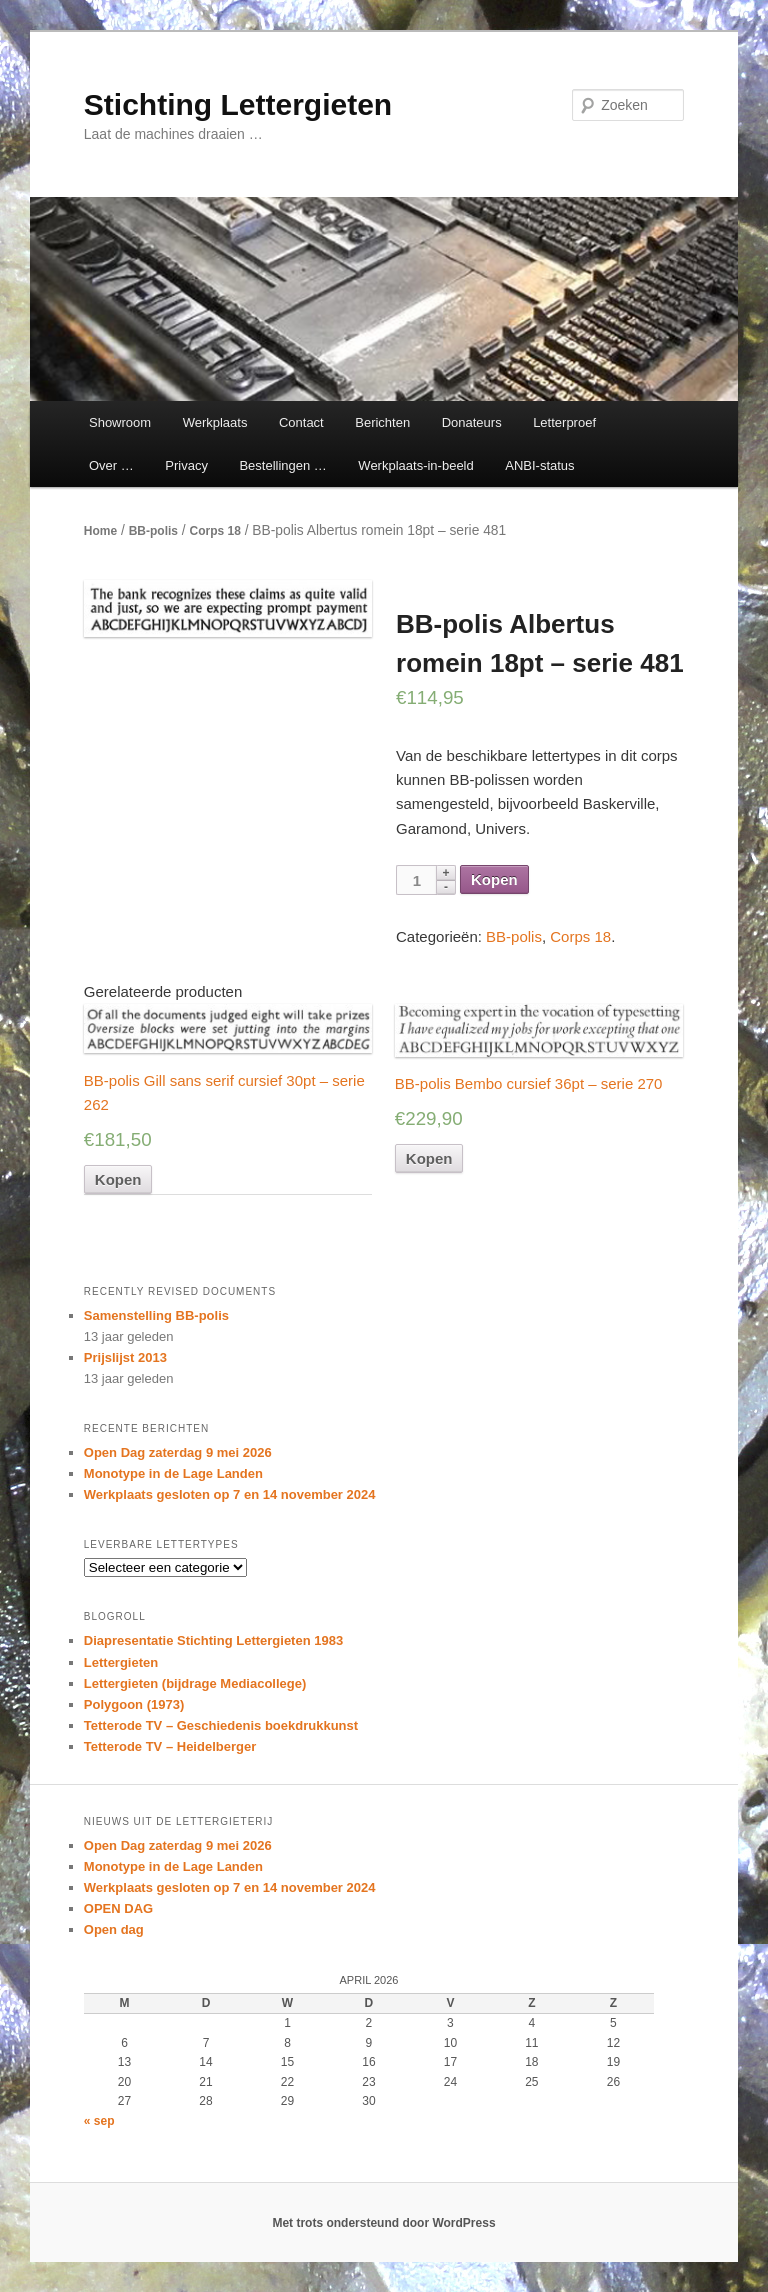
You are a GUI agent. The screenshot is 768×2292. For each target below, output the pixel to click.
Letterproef (564, 422)
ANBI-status (539, 465)
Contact (301, 422)
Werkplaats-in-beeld (415, 465)
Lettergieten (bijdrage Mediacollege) (195, 1683)
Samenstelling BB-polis (156, 1315)
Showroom (120, 422)
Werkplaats (215, 422)
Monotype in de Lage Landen (173, 1473)
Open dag (114, 1929)
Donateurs (472, 422)
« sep (99, 2121)
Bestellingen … (282, 465)
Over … (111, 465)
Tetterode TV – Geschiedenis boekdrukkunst (221, 1725)
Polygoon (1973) (134, 1704)
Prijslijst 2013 (125, 1357)
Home (100, 531)
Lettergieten (121, 1662)
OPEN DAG (118, 1908)
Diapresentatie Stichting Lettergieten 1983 (213, 1640)
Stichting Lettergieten (238, 104)
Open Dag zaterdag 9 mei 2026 (178, 1452)
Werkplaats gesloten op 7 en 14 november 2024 (230, 1494)
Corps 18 (214, 531)
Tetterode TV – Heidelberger (170, 1746)
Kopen (494, 879)
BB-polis (153, 531)
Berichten (382, 422)
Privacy (186, 465)
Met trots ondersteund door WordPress (383, 2223)
